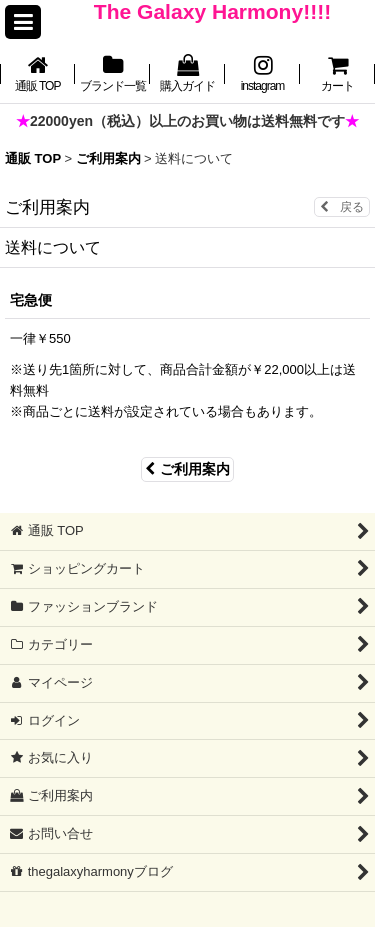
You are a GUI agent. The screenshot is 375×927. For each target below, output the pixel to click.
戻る (342, 207)
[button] (23, 22)
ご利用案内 (187, 469)
